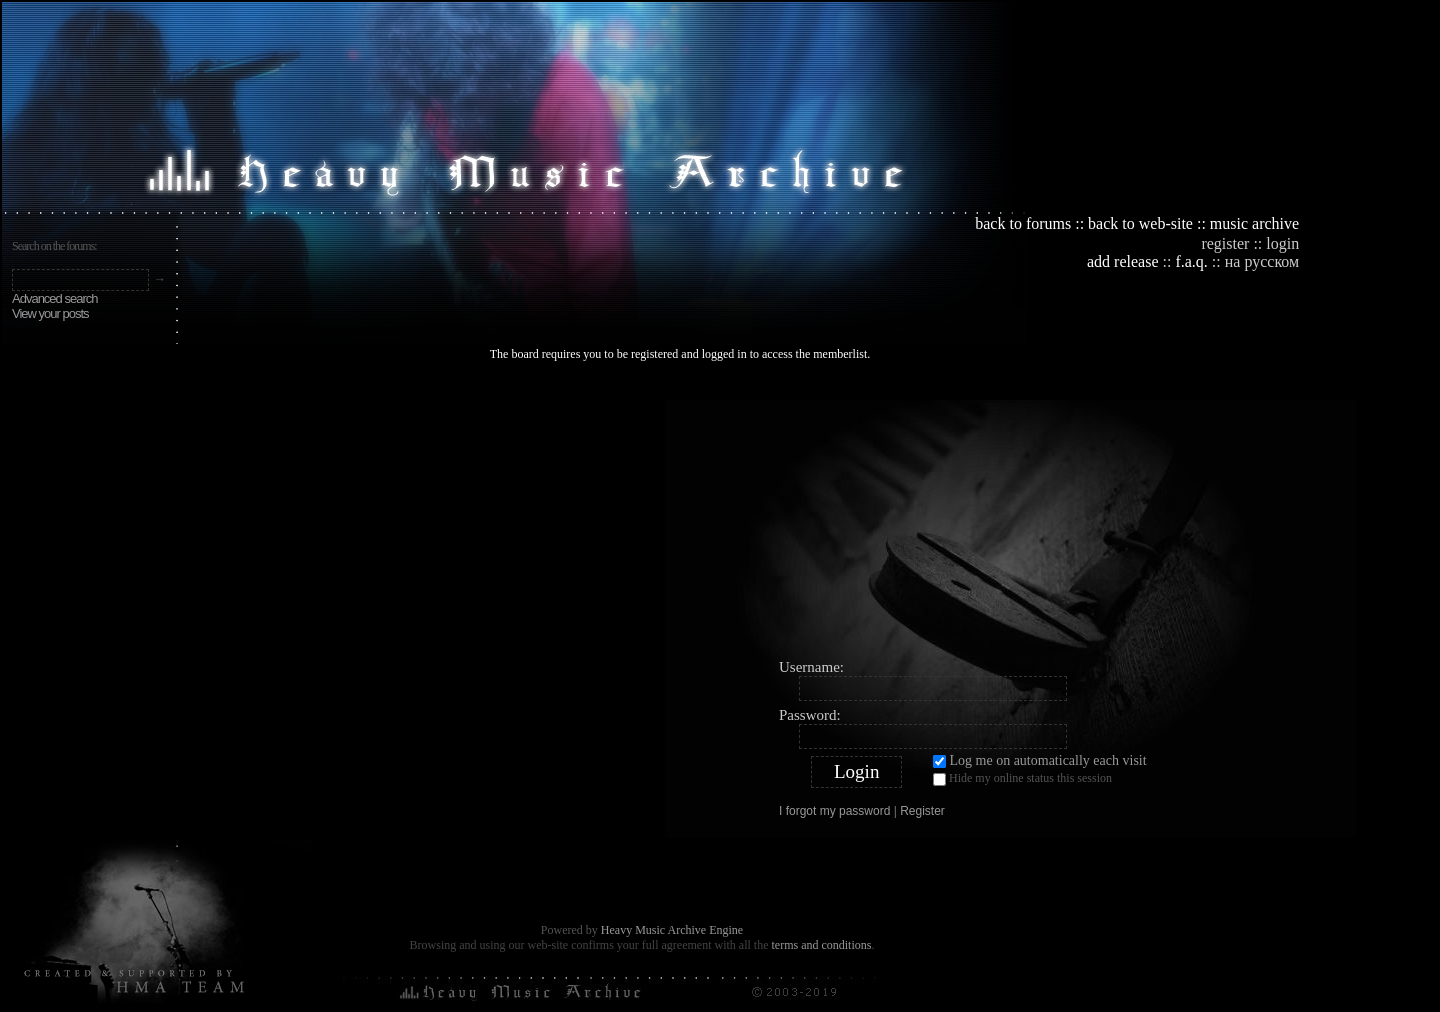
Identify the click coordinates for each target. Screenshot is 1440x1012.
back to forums (1023, 223)
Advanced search (54, 298)
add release (1123, 261)
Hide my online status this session (1022, 778)
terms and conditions (821, 945)
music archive (1254, 223)
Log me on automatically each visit (1040, 760)
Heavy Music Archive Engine (672, 930)
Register (922, 811)
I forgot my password (834, 811)
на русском (1262, 261)
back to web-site (1140, 223)
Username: (811, 667)
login (1282, 243)
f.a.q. (1191, 261)
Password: (810, 715)
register (1225, 243)
